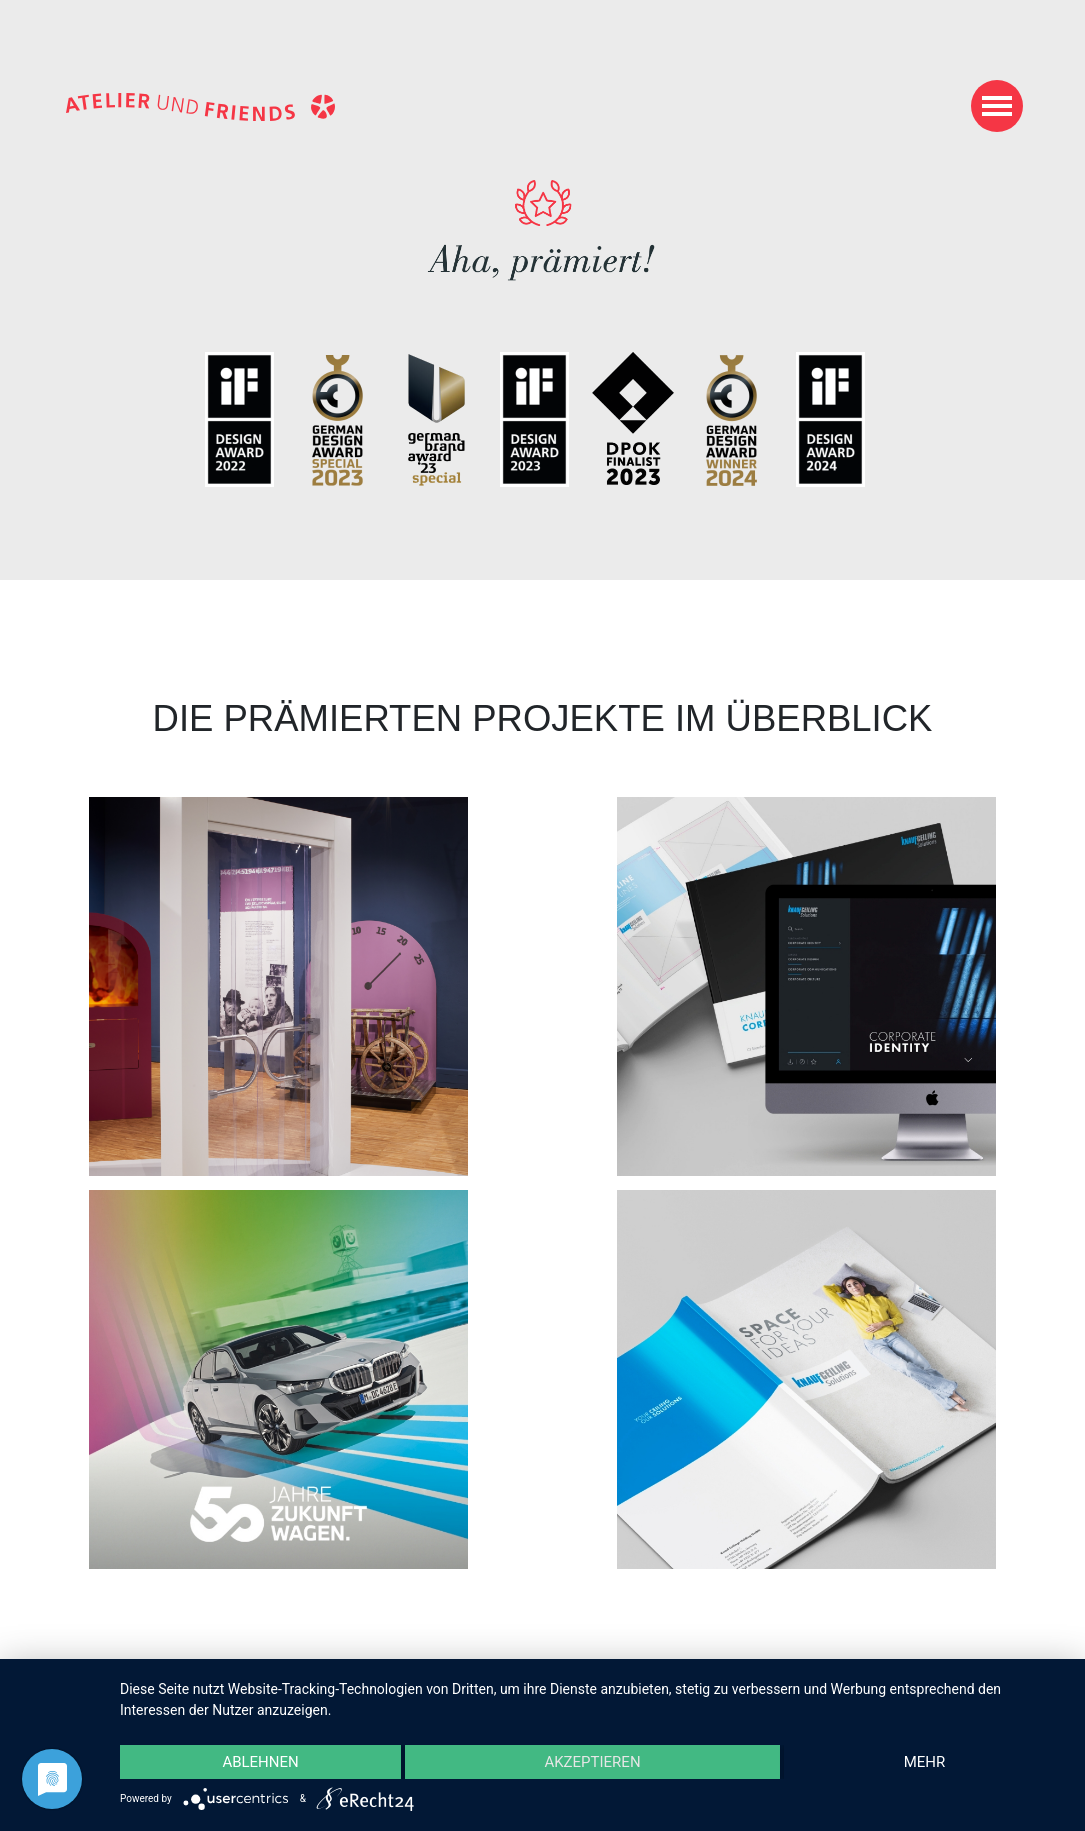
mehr (925, 1762)
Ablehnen (260, 1762)
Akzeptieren (592, 1762)
